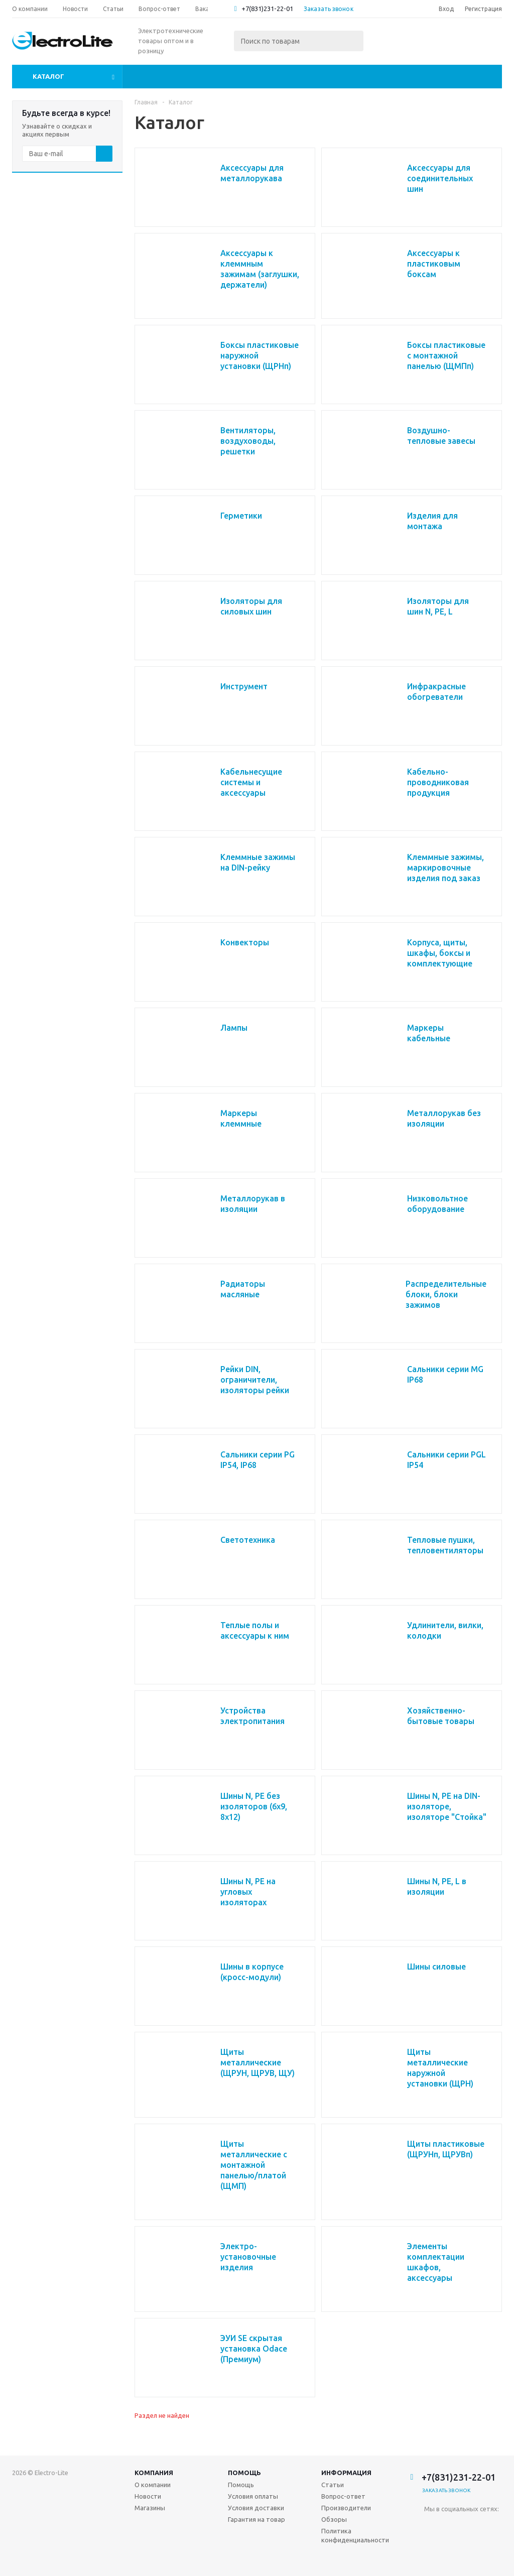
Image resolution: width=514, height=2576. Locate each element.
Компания (154, 2472)
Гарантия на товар (256, 2519)
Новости (148, 2496)
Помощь (244, 2472)
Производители (346, 2507)
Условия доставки (256, 2507)
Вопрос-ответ (343, 2496)
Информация (346, 2472)
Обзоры (334, 2519)
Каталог (48, 76)
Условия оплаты (253, 2496)
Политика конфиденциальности (355, 2535)
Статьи (332, 2484)
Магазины (150, 2507)
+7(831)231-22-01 (267, 8)
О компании (153, 2484)
